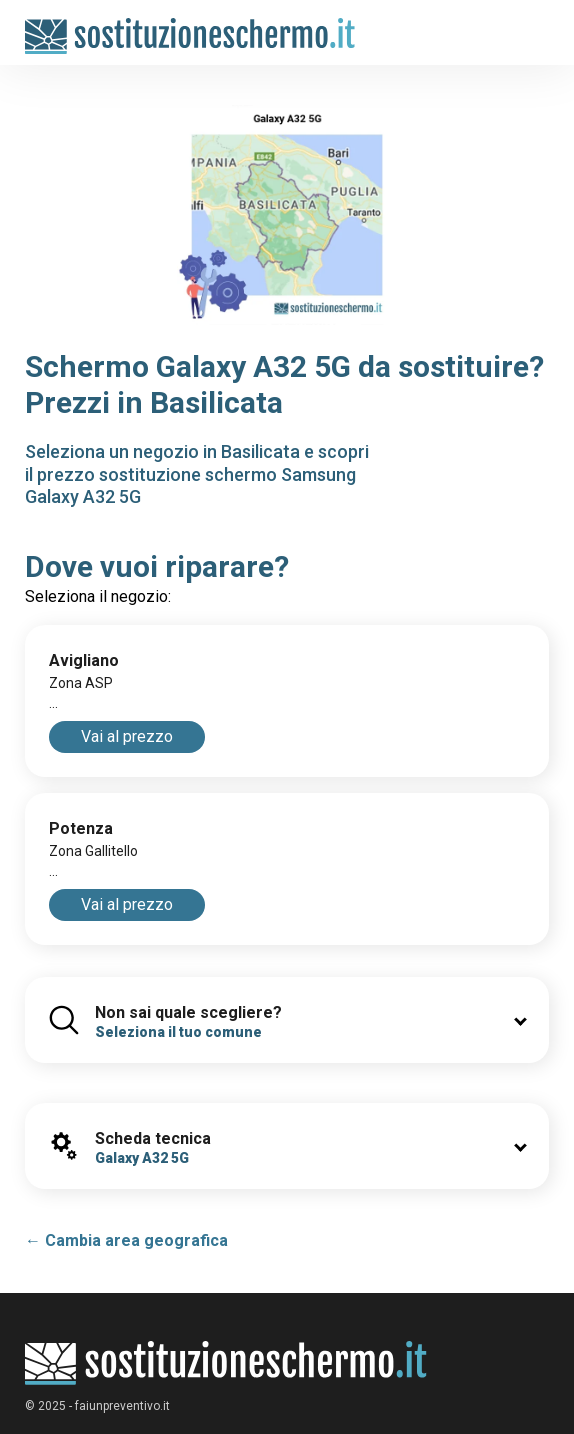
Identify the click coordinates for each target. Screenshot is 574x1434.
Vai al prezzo (127, 736)
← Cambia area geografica (126, 1240)
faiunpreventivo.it (122, 1406)
